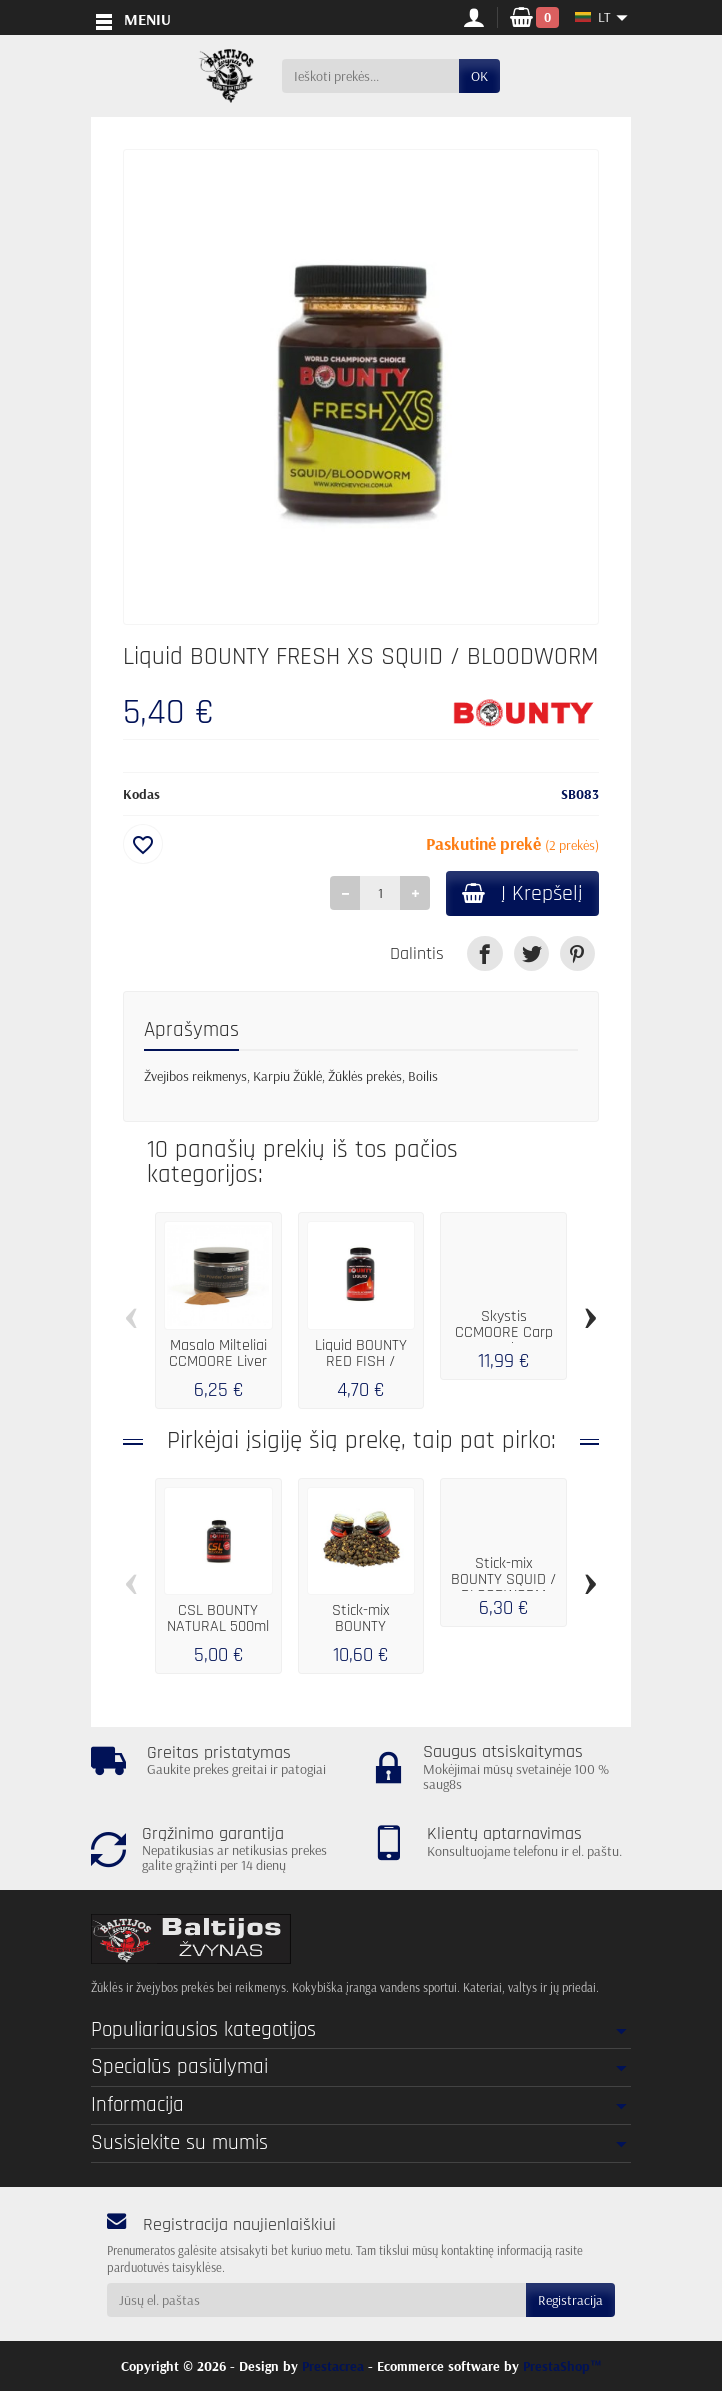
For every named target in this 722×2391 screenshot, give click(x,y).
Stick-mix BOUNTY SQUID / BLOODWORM (503, 1581)
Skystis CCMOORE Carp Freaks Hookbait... (504, 1341)
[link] (484, 953)
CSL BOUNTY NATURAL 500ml (218, 1619)
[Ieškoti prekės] (370, 76)
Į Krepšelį (522, 893)
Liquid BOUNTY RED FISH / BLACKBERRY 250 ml (361, 1370)
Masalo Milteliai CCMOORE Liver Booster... (218, 1362)
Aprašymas (191, 1030)
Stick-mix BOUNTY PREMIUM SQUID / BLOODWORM (361, 1636)
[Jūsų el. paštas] (316, 2300)
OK (479, 76)
